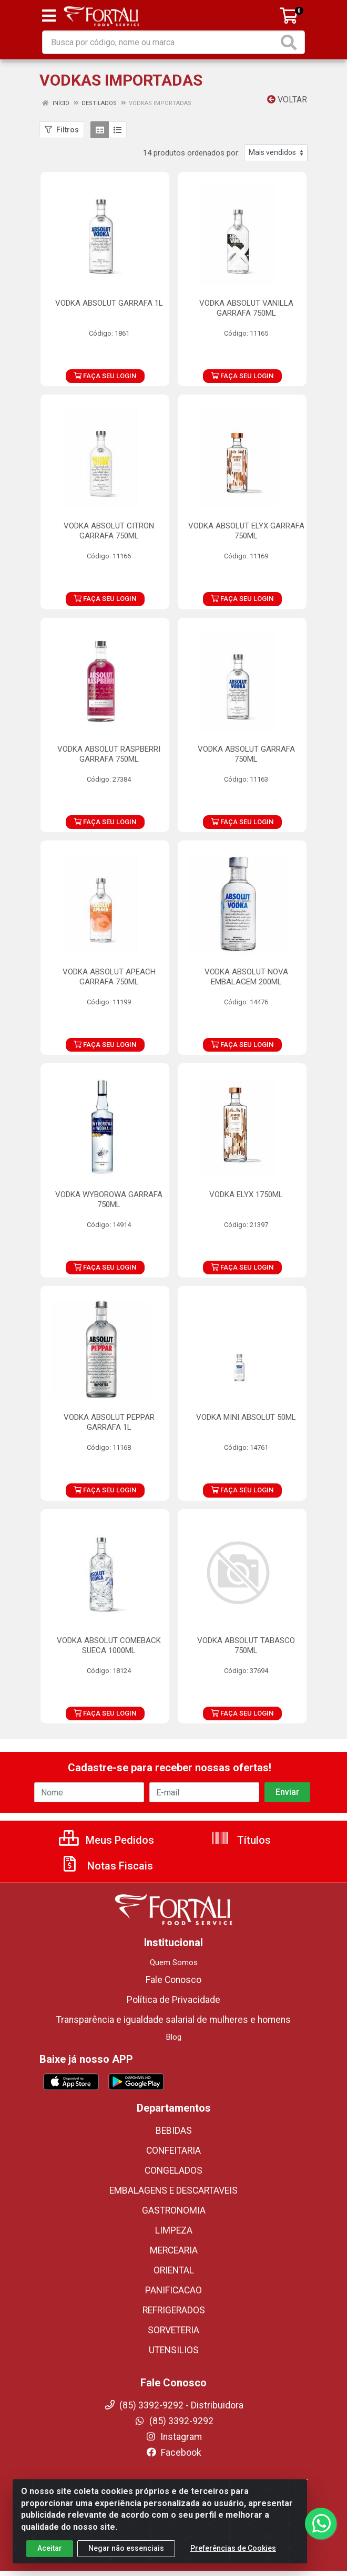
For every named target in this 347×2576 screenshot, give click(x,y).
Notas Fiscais (106, 1866)
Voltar (287, 100)
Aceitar (49, 2548)
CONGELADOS (173, 2170)
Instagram (173, 2437)
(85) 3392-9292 (173, 2421)
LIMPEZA (173, 2230)
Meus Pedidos (106, 1840)
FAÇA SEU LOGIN (105, 376)
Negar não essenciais (126, 2548)
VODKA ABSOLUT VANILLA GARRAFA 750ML (246, 308)
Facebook (173, 2452)
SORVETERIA (173, 2330)
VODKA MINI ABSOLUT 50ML (246, 1417)
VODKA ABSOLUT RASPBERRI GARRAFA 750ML (108, 754)
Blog (173, 2037)
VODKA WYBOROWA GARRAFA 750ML (108, 1199)
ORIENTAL (174, 2270)
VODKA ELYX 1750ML (246, 1194)
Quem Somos (174, 1962)
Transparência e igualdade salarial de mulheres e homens (173, 2019)
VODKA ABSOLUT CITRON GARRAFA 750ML (109, 531)
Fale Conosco (173, 1980)
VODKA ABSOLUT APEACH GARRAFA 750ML (109, 976)
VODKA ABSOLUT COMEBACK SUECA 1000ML (109, 1645)
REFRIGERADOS (173, 2310)
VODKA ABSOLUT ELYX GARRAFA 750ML (246, 531)
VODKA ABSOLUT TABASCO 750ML (246, 1645)
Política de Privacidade (173, 2000)
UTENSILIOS (174, 2350)
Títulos (240, 1840)
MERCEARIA (174, 2250)
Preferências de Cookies (233, 2548)
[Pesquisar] (291, 42)
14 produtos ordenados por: (191, 153)
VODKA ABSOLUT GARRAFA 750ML (246, 754)
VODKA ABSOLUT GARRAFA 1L (109, 303)
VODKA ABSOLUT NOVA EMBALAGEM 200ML (246, 976)
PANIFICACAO (173, 2290)
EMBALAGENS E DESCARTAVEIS (173, 2190)
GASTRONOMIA (174, 2210)
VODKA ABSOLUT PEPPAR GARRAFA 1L (109, 1422)
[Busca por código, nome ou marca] (160, 42)
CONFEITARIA (173, 2150)
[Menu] (48, 15)
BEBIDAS (174, 2130)
